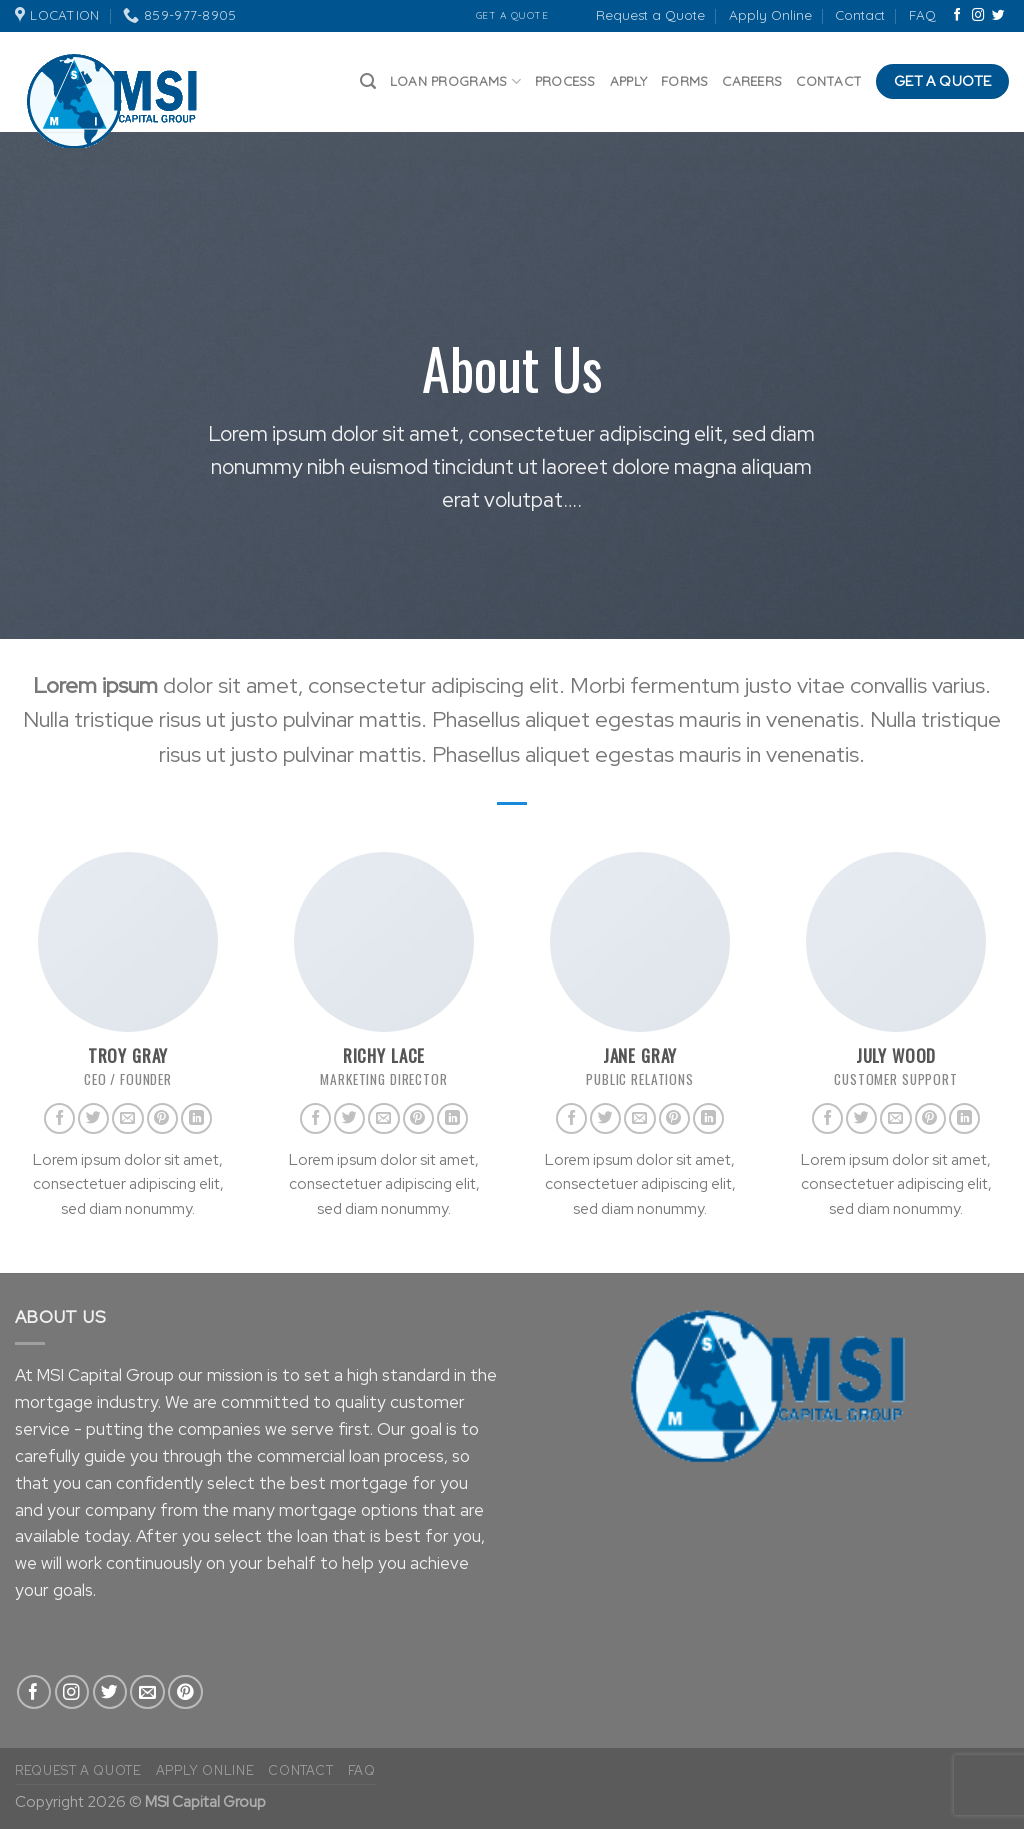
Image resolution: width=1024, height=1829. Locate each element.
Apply (628, 81)
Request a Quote (650, 15)
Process (565, 81)
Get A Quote (512, 15)
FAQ (922, 15)
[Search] (368, 81)
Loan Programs (455, 81)
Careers (752, 81)
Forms (684, 81)
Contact (860, 15)
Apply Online (770, 15)
